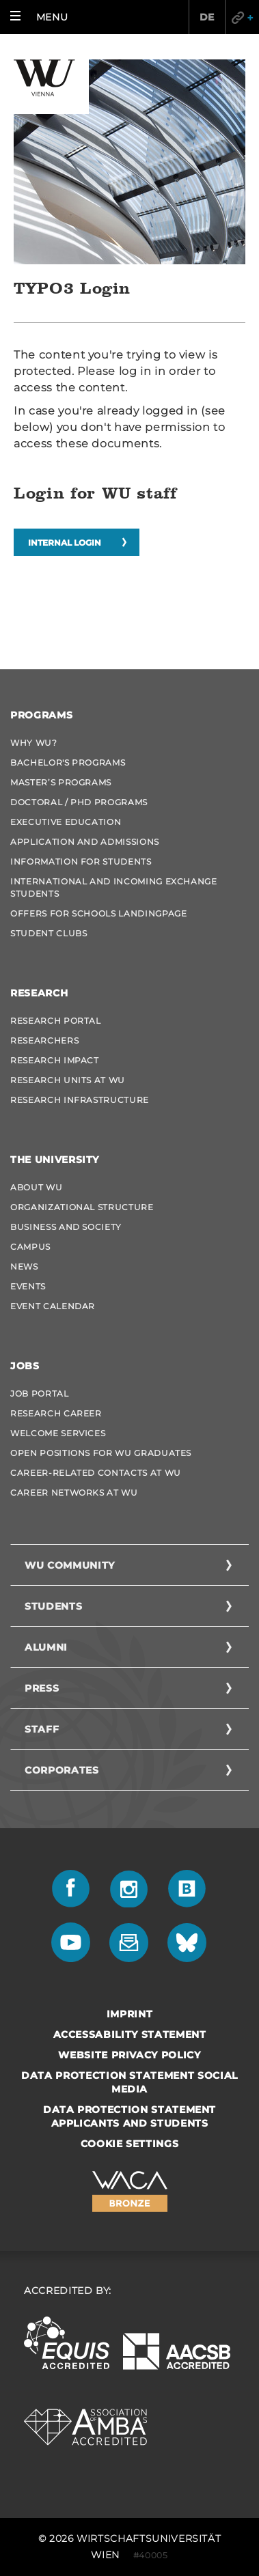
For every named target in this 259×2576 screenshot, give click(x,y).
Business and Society (66, 1227)
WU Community (70, 1565)
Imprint (130, 2014)
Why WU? (33, 743)
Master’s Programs (60, 782)
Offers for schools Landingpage (98, 913)
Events (28, 1286)
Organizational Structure (82, 1207)
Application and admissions (84, 842)
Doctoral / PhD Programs (79, 802)
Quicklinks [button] (242, 17)
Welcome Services (57, 1433)
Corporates (62, 1770)
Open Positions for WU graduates (100, 1453)
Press (42, 1688)
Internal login (64, 542)
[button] (42, 17)
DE (207, 17)
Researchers (44, 1040)
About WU (36, 1187)
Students (53, 1606)
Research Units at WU (67, 1080)
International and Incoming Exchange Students (113, 887)
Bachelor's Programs (67, 762)
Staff (42, 1729)
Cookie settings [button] (130, 2144)
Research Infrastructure (79, 1100)
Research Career (56, 1413)
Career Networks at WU (74, 1492)
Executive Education (65, 822)
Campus (30, 1247)
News (24, 1266)
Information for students (81, 861)
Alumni (46, 1647)
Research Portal (55, 1021)
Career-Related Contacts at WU (95, 1473)
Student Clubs (48, 933)
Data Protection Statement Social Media (129, 2082)
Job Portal (39, 1393)
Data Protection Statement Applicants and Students (129, 2116)
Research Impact (54, 1060)
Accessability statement (129, 2034)
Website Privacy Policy (129, 2055)
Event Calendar (52, 1306)
